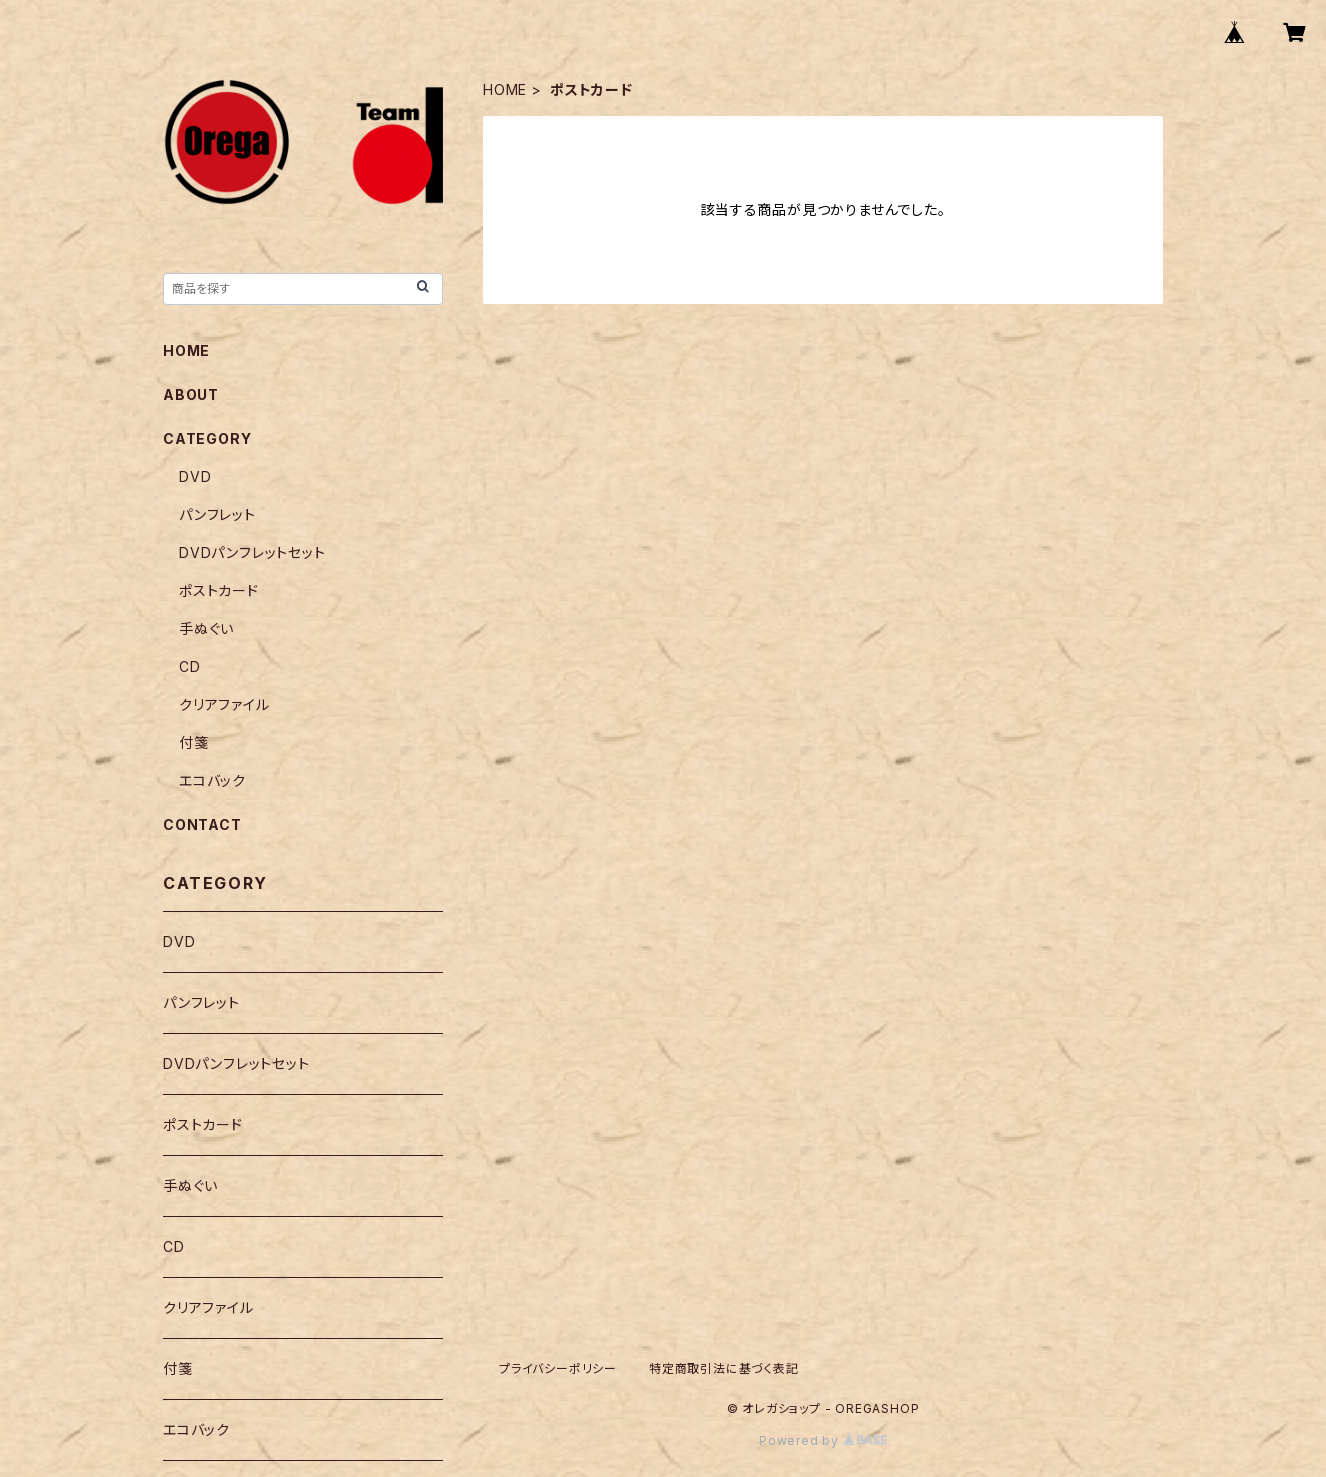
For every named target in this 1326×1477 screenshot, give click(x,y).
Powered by (823, 1440)
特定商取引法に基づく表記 (724, 1368)
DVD (195, 476)
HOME (505, 89)
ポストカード (219, 590)
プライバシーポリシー (558, 1368)
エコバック (212, 780)
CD (190, 666)
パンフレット (217, 514)
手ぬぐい (206, 628)
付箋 (194, 742)
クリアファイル (224, 704)
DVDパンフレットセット (252, 552)
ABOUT (191, 394)
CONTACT (202, 824)
